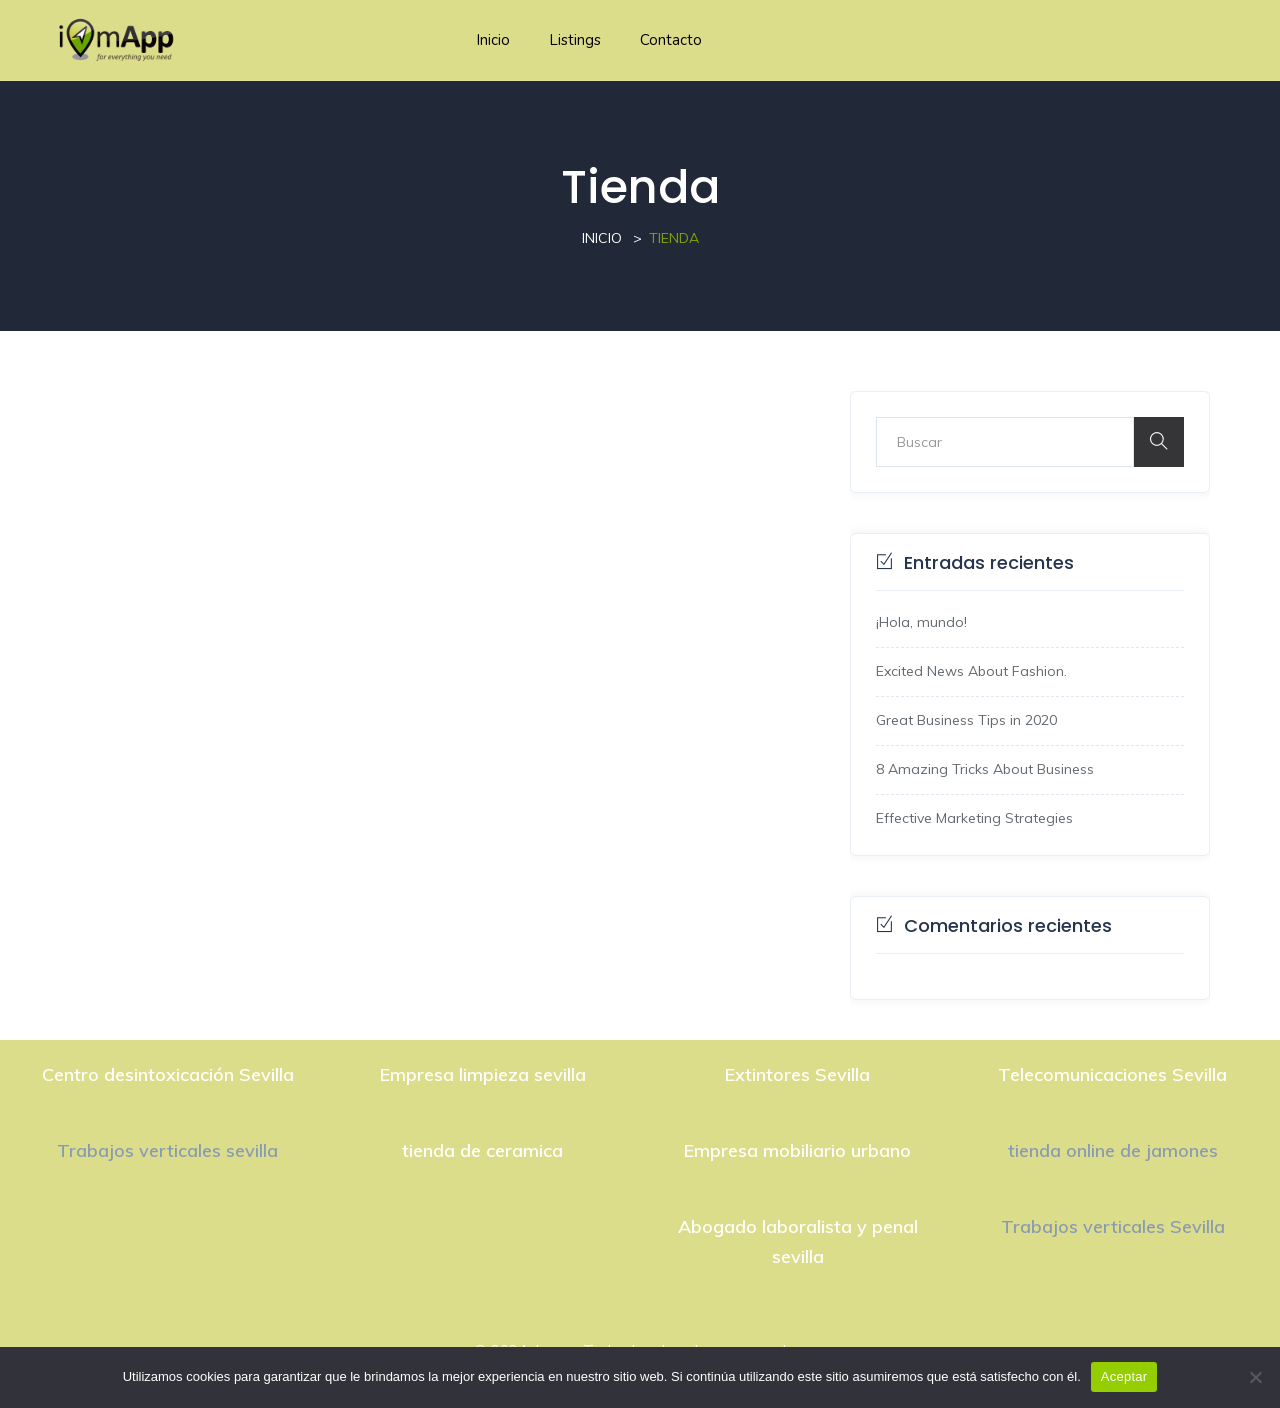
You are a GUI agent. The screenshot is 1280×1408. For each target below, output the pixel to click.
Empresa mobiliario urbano (797, 1150)
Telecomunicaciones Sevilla (1112, 1074)
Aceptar (1124, 1376)
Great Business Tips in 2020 (966, 720)
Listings (575, 40)
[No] (1255, 1377)
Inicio (493, 40)
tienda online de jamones (1113, 1150)
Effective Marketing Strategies (974, 818)
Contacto (671, 40)
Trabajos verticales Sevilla (1113, 1226)
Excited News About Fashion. (971, 671)
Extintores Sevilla (797, 1074)
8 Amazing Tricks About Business (985, 769)
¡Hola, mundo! (921, 622)
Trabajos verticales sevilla (167, 1150)
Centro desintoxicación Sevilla (168, 1074)
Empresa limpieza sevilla (483, 1074)
